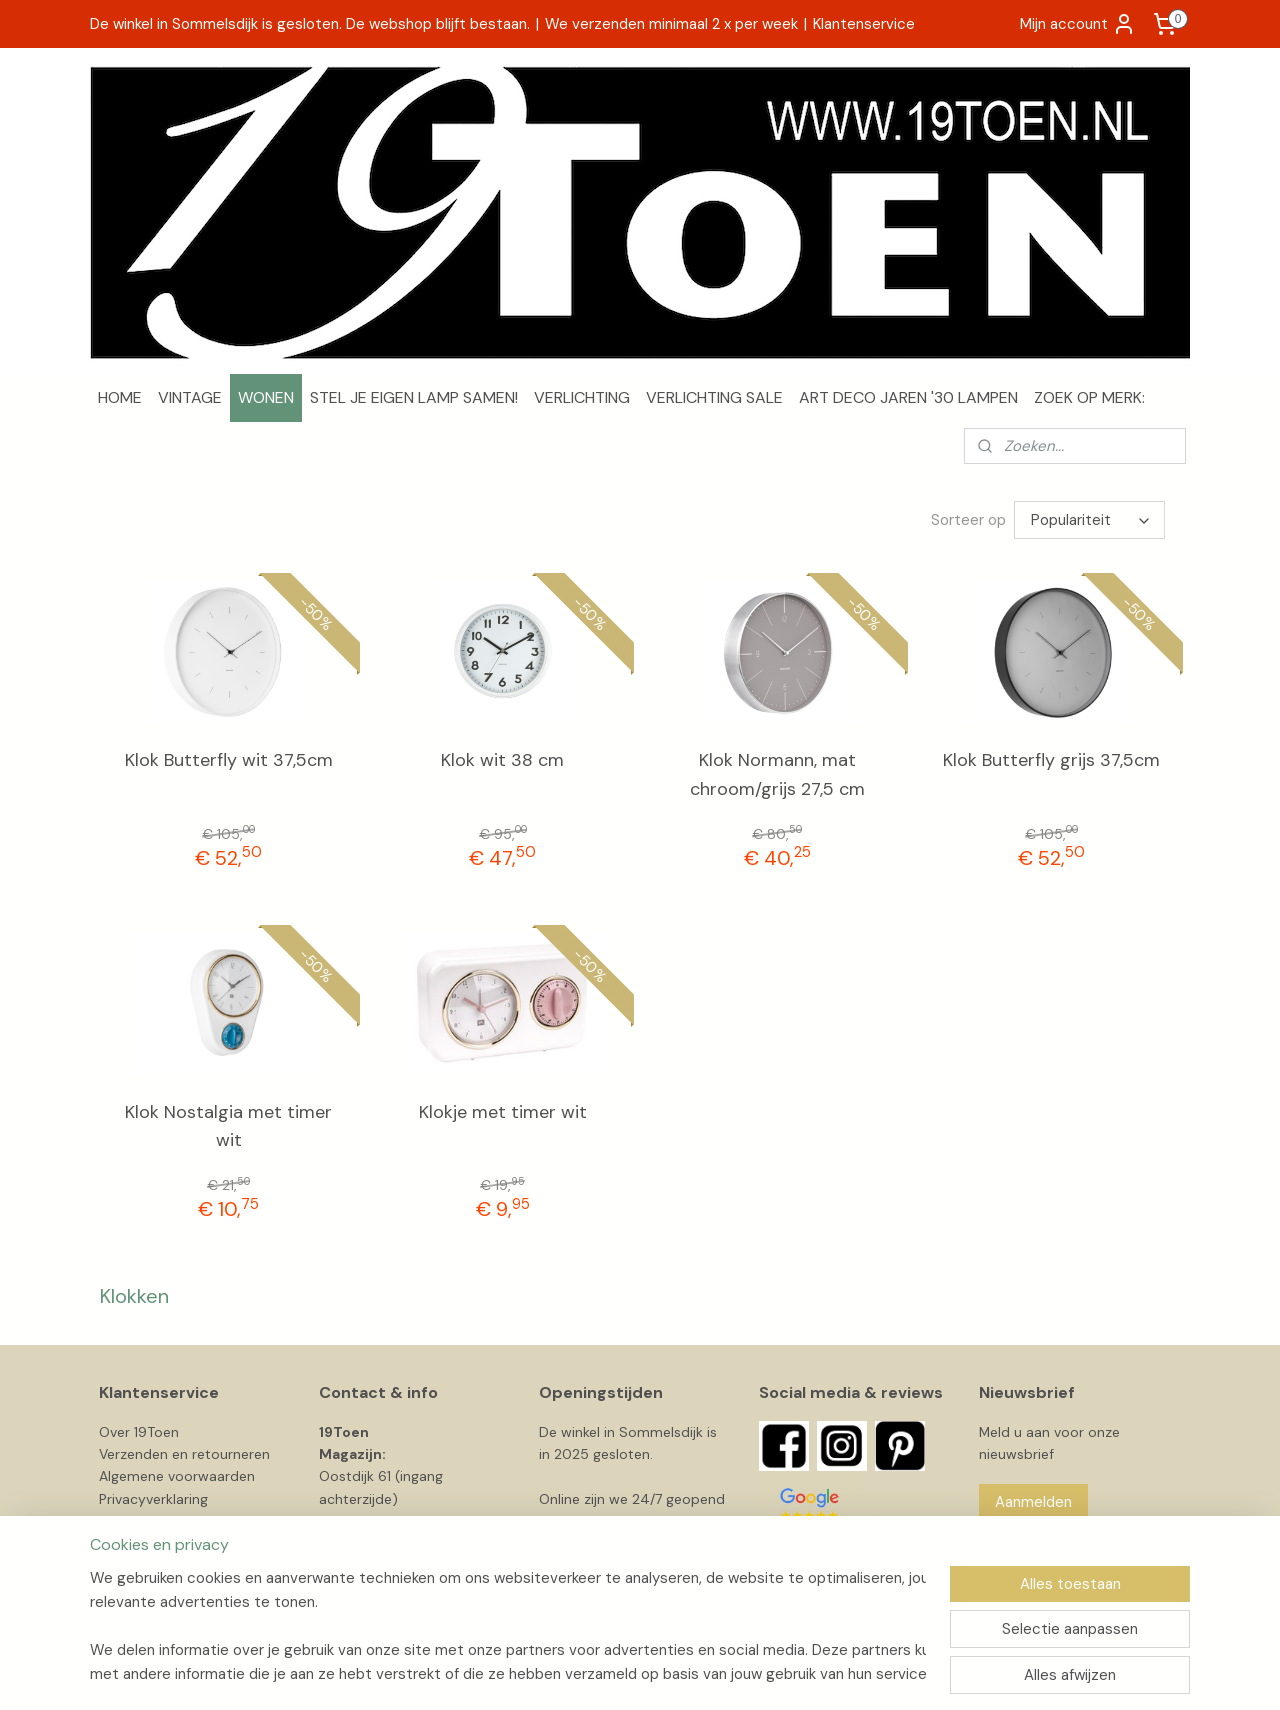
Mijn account (1078, 24)
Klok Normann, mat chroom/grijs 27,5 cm (777, 774)
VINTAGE (190, 397)
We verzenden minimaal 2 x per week (671, 24)
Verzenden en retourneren (184, 1454)
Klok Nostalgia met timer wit (228, 1126)
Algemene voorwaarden (177, 1476)
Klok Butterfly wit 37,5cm (229, 760)
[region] (508, 1626)
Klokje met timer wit (503, 1112)
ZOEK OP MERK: (1089, 397)
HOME (120, 397)
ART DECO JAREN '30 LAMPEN (908, 397)
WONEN (266, 397)
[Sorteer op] (1089, 520)
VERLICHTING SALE (714, 397)
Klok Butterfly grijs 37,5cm (1051, 760)
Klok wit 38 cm (502, 760)
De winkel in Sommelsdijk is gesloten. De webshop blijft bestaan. (310, 24)
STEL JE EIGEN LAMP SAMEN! (414, 397)
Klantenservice (864, 24)
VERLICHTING (582, 397)
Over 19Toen (139, 1432)
